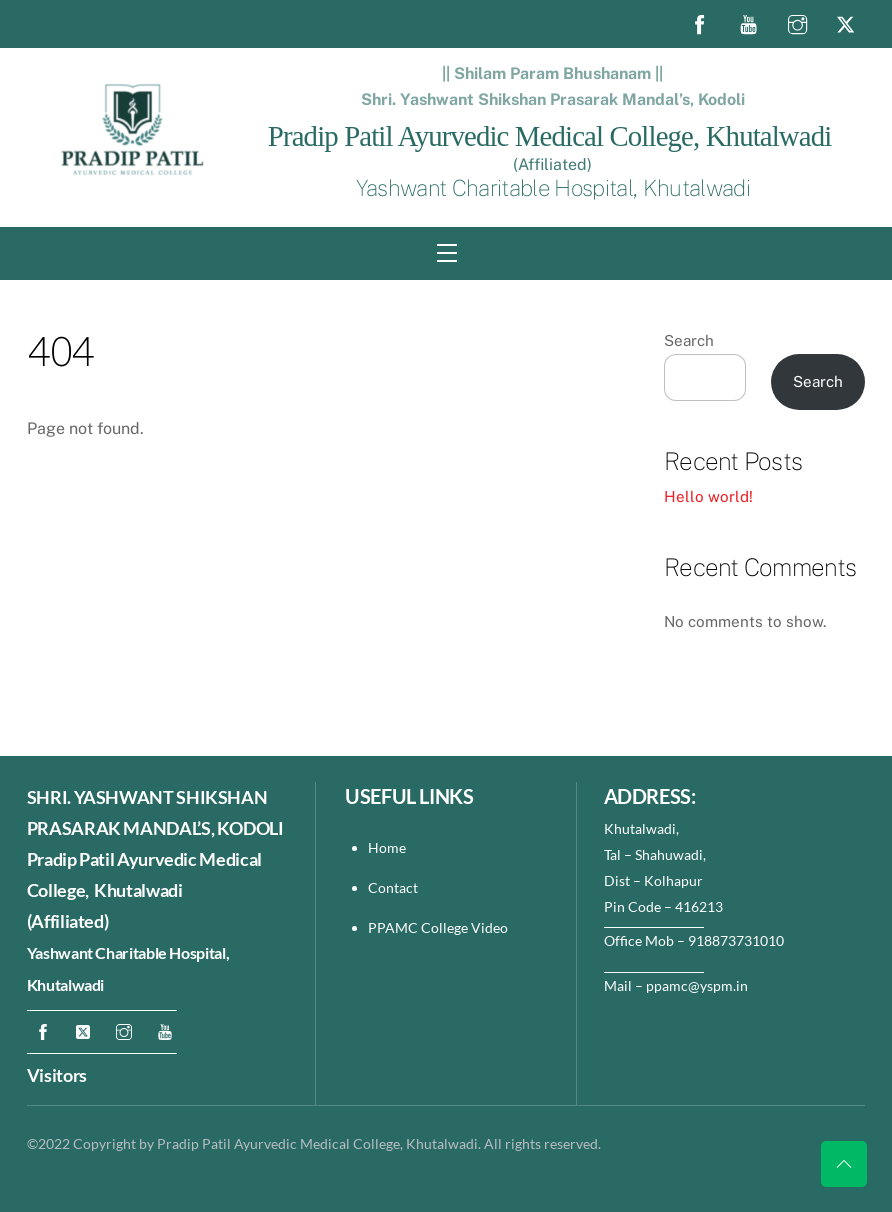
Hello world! (708, 496)
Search (689, 340)
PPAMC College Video (438, 927)
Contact (394, 887)
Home (387, 847)
